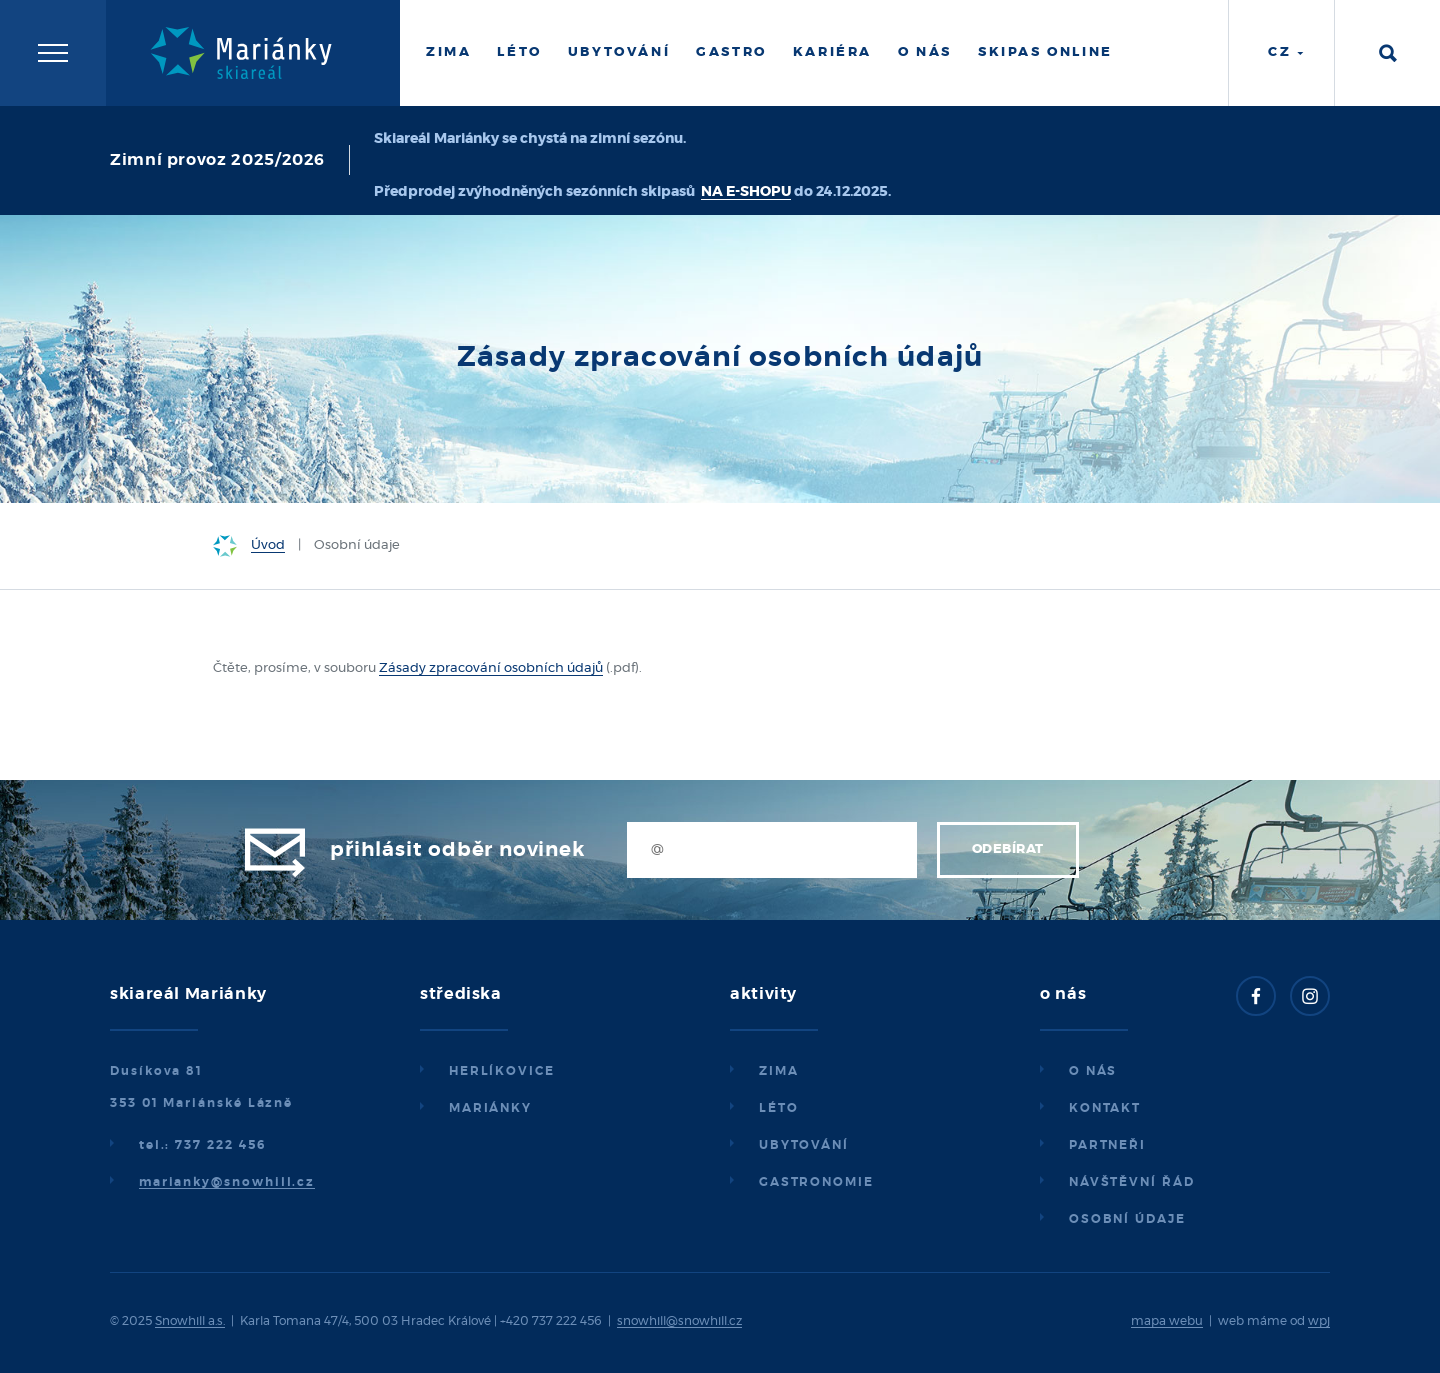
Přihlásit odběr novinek (457, 850)
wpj (1319, 1321)
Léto (519, 52)
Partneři (1107, 1145)
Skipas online (1045, 52)
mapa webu (1167, 1321)
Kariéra (832, 52)
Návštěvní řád (1132, 1182)
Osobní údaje (1127, 1219)
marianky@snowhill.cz (227, 1182)
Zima (448, 52)
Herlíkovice (502, 1071)
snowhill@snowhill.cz (679, 1321)
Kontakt (1105, 1108)
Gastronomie (816, 1182)
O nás (925, 52)
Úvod (268, 545)
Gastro (731, 52)
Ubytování (619, 52)
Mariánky (490, 1108)
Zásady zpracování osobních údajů (491, 668)
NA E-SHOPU (746, 192)
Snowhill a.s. (190, 1321)
